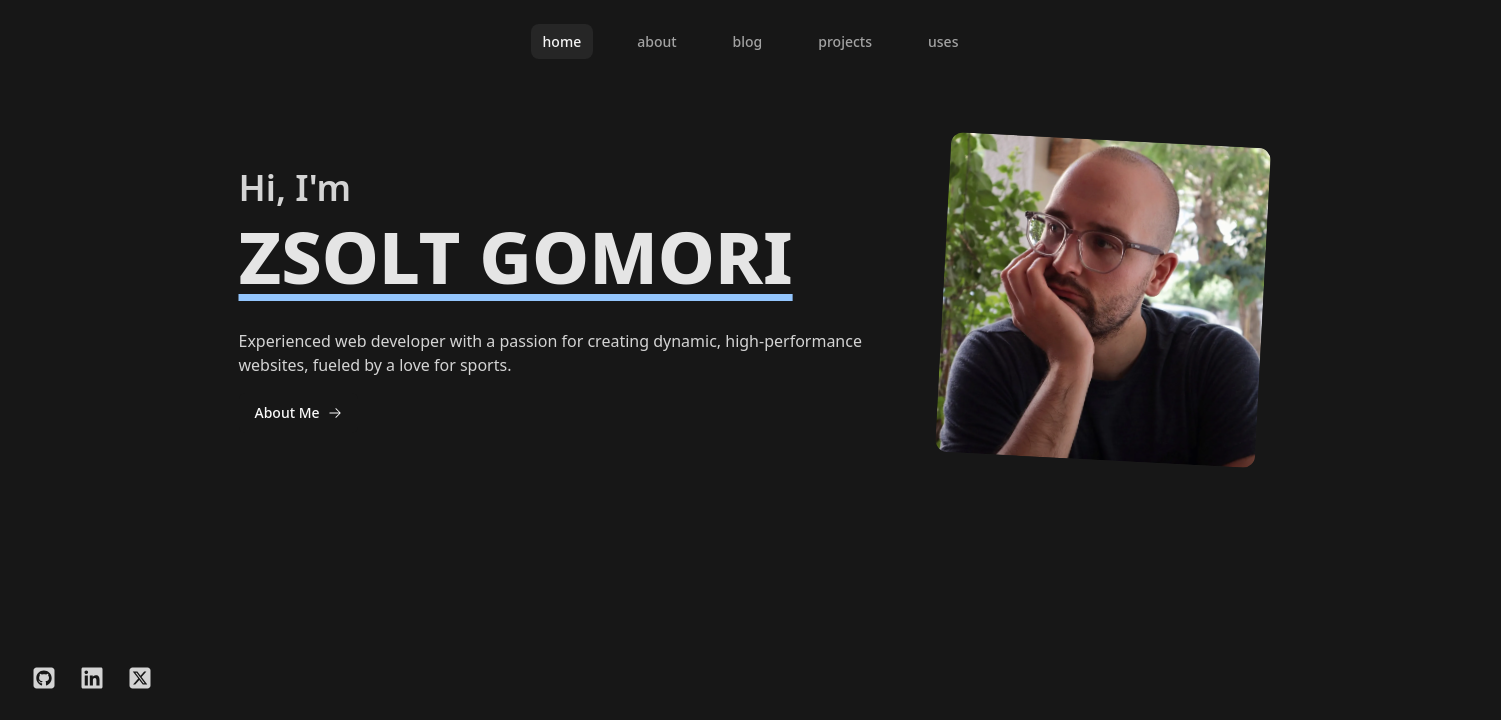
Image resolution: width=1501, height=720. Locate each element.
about (656, 41)
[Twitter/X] (140, 681)
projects (845, 41)
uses (943, 41)
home (562, 41)
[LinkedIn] (92, 681)
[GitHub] (44, 681)
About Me (298, 412)
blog (748, 41)
